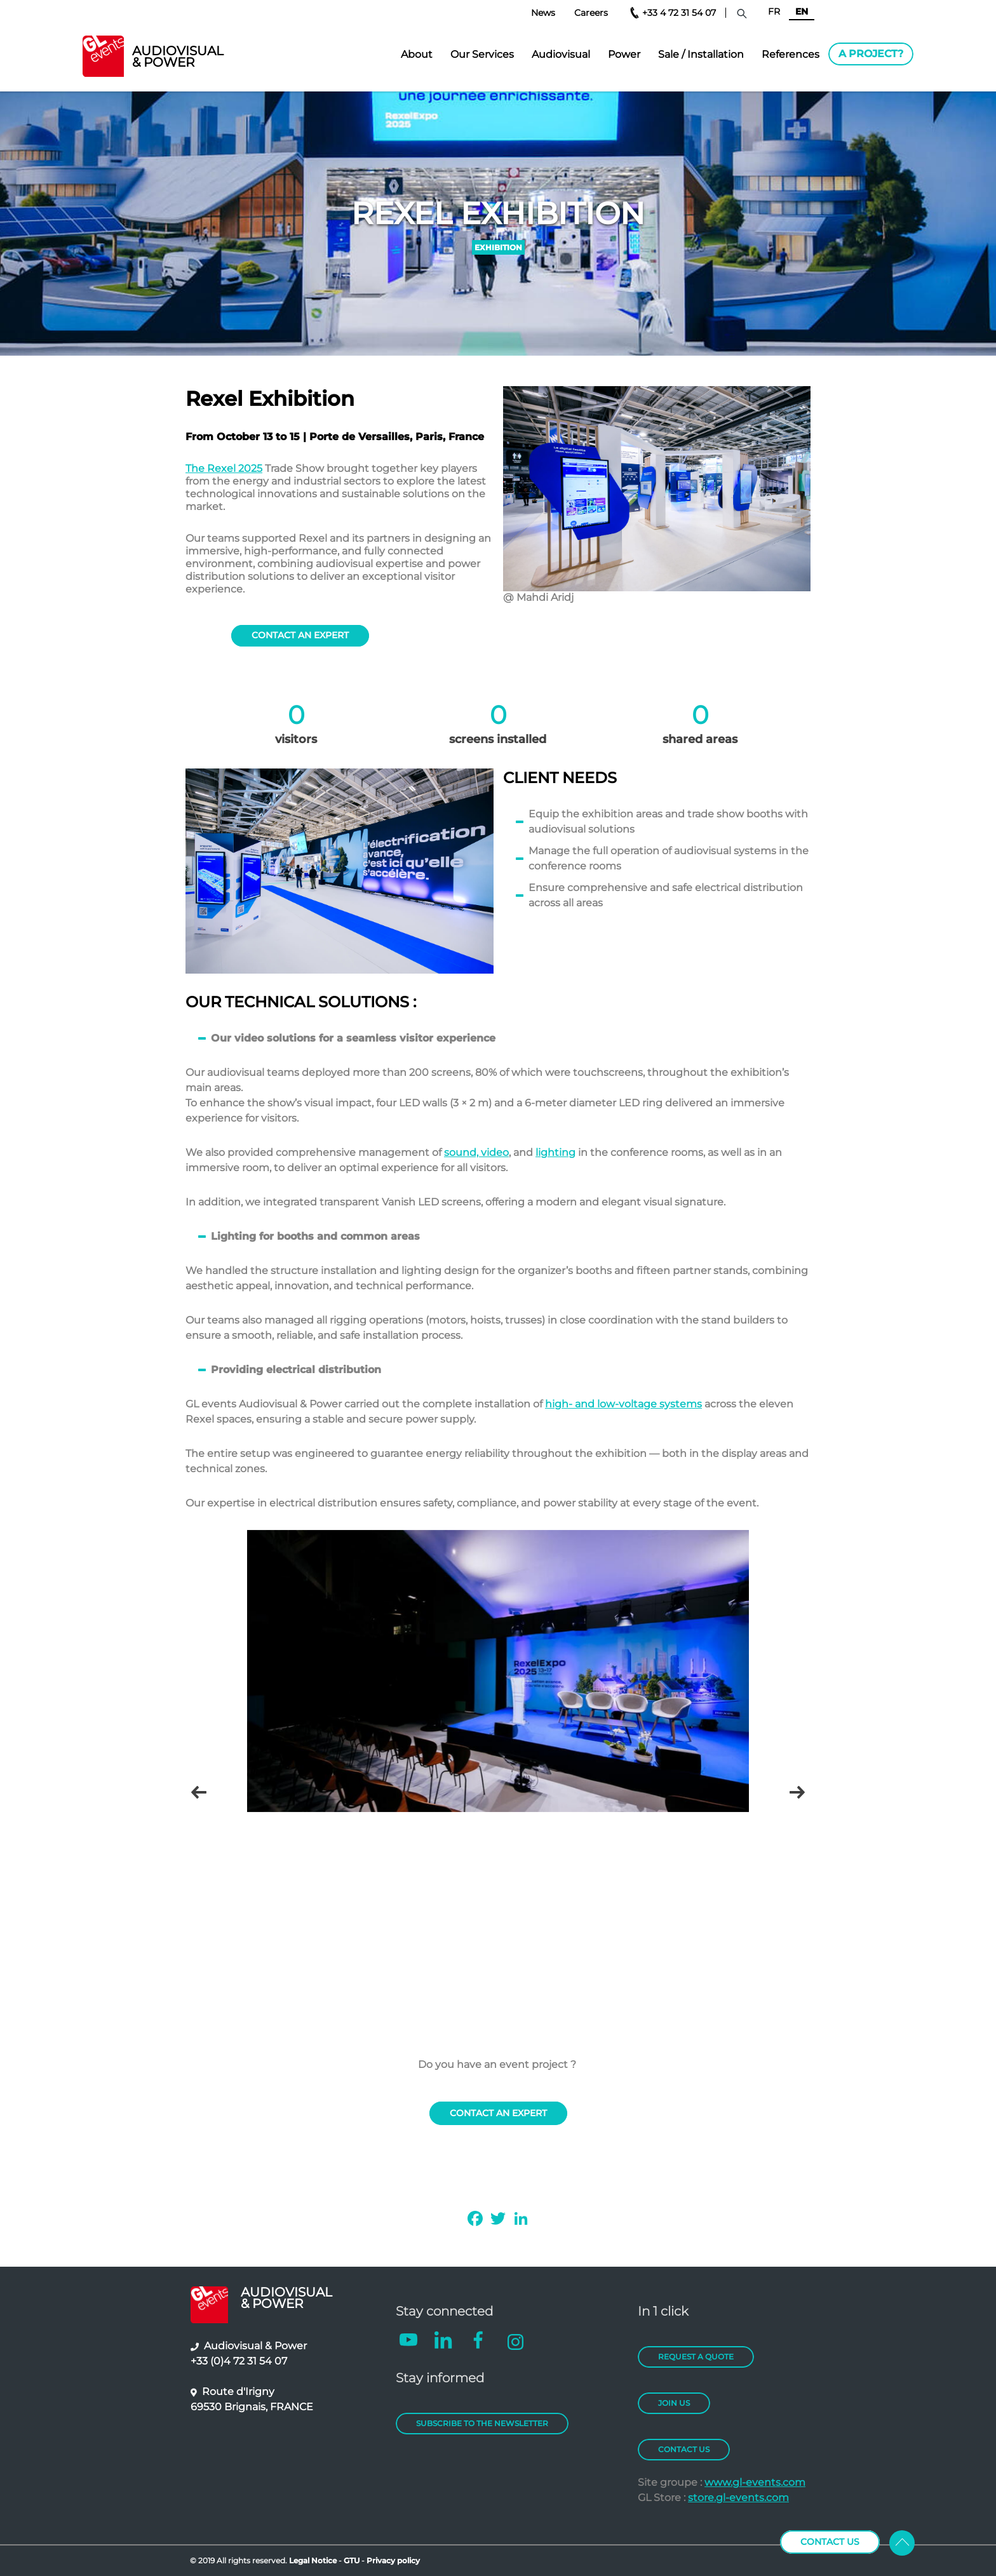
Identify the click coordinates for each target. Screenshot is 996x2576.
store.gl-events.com (738, 2498)
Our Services (482, 54)
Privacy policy (393, 2560)
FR (774, 11)
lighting (555, 1152)
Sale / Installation (701, 54)
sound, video (476, 1152)
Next (797, 1793)
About (417, 54)
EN (801, 11)
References (790, 54)
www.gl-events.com (754, 2482)
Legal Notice (313, 2560)
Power (624, 54)
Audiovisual (561, 54)
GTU (352, 2560)
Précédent (198, 1793)
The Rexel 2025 (223, 468)
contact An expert (300, 635)
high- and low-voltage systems (623, 1404)
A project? (870, 54)
